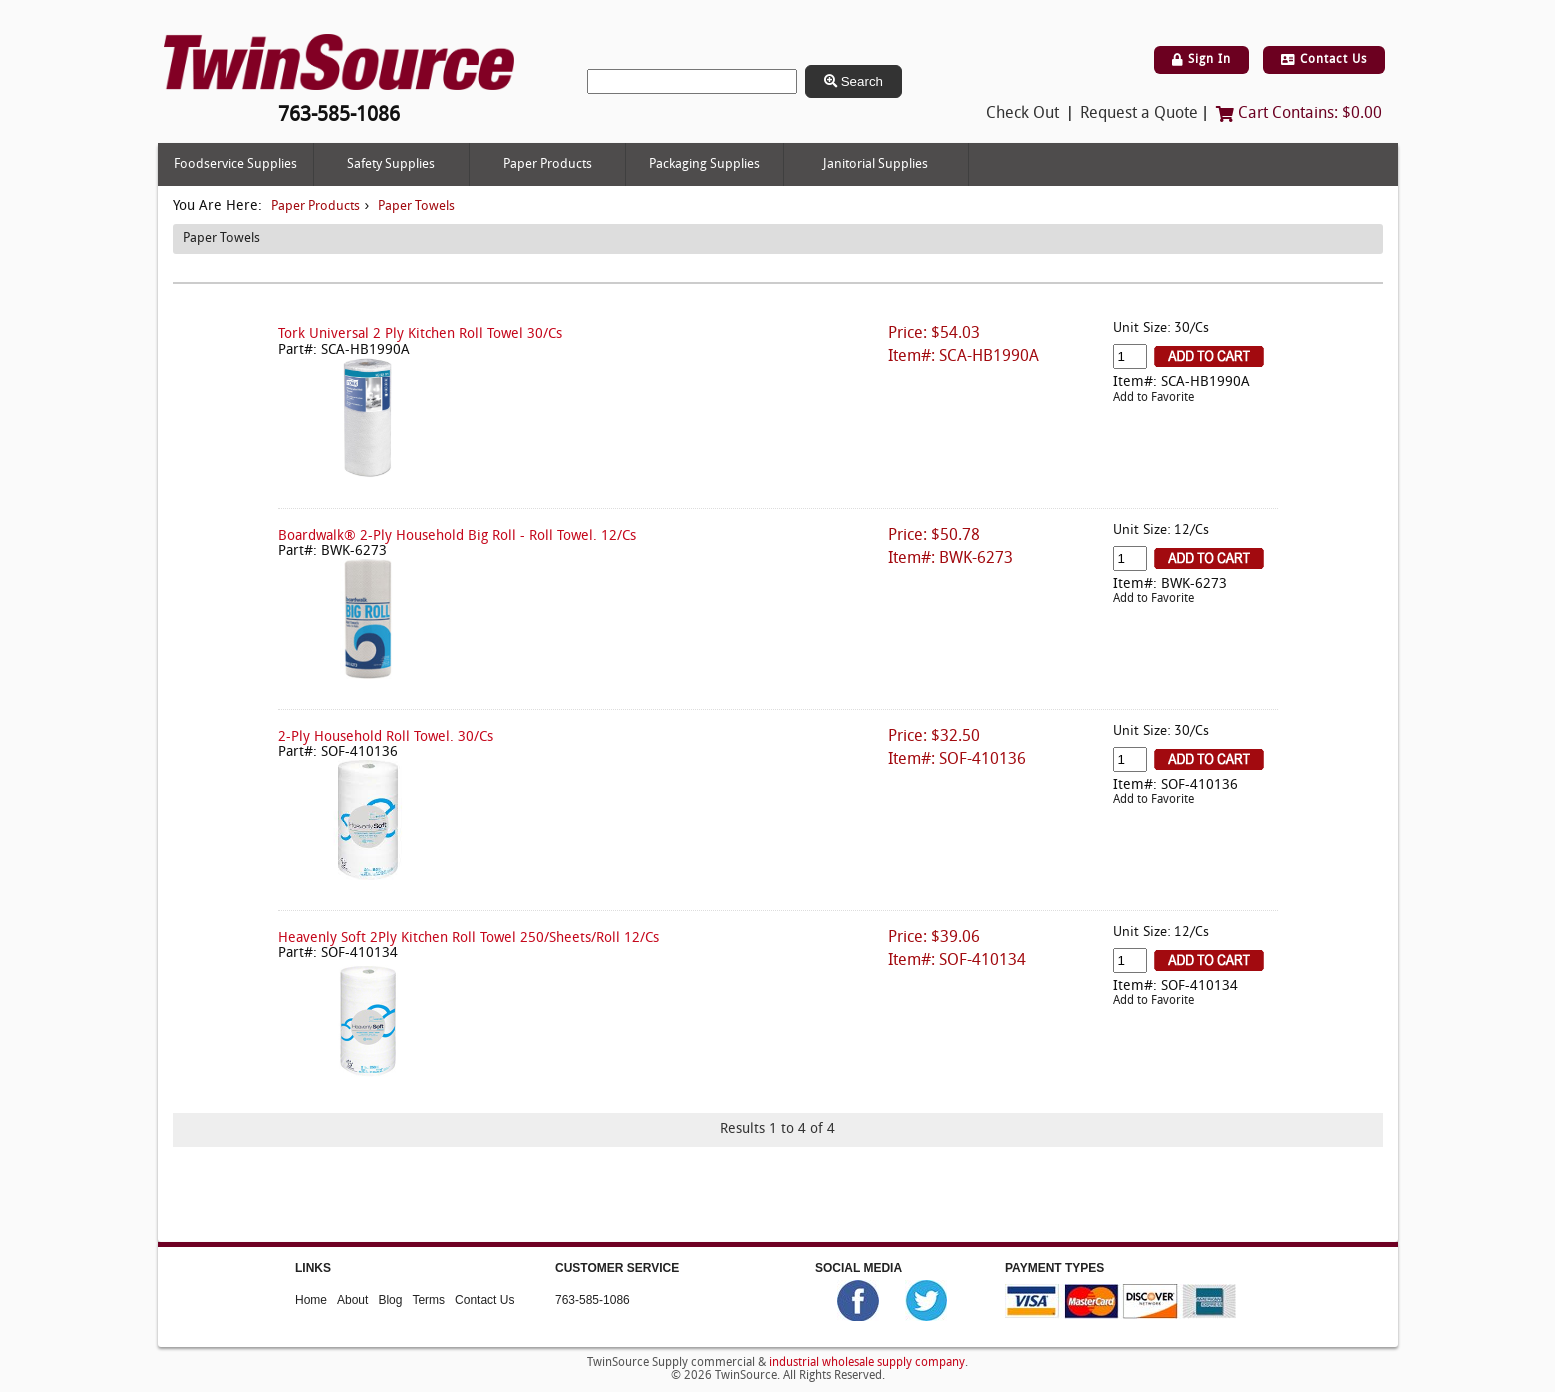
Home (311, 1300)
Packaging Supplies (704, 164)
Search (853, 81)
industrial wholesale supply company (867, 1363)
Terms (428, 1300)
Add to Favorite (1153, 398)
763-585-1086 (592, 1300)
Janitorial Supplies (875, 164)
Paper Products (547, 164)
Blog (390, 1300)
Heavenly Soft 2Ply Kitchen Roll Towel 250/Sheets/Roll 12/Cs (468, 938)
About (352, 1300)
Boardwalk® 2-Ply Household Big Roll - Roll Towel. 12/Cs (457, 536)
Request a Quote (1139, 114)
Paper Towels (416, 206)
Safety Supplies (391, 164)
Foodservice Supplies (235, 164)
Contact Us (1324, 60)
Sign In (1201, 60)
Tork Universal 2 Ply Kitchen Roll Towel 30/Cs (420, 334)
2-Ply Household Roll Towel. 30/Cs (385, 737)
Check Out (1022, 114)
